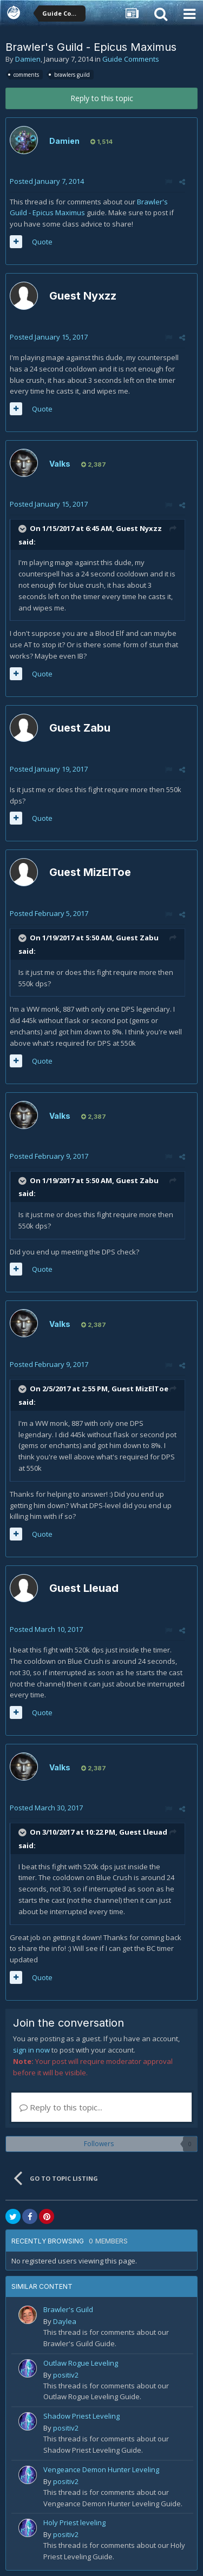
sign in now (31, 2050)
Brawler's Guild (68, 2309)
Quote (42, 242)
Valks (59, 463)
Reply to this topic (101, 98)
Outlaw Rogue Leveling (80, 2363)
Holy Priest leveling (74, 2522)
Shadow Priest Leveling (81, 2416)
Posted (47, 181)
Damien (28, 59)
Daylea (64, 2321)
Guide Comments (130, 59)
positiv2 (65, 2375)
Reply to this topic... (60, 2107)
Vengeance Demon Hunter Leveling (101, 2469)
